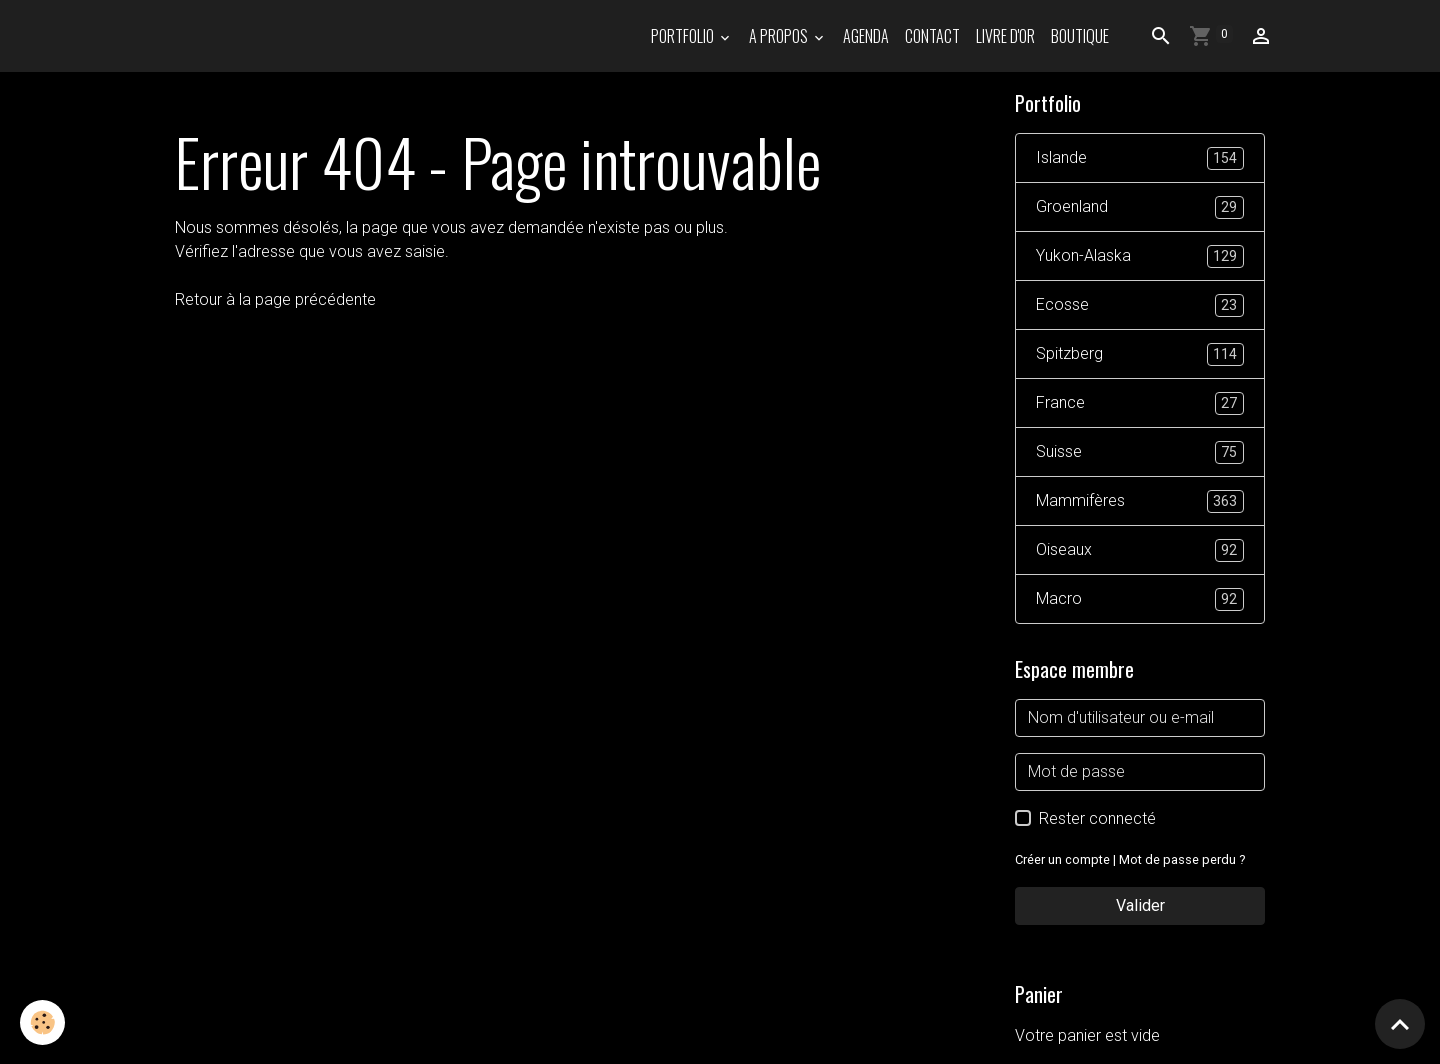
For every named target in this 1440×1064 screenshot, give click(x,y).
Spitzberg (1140, 354)
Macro (1140, 599)
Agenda (866, 36)
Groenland (1140, 207)
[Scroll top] (1400, 1024)
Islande (1140, 158)
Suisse (1140, 452)
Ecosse (1140, 305)
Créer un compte (1062, 859)
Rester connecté (1097, 818)
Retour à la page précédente (275, 299)
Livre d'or (1005, 36)
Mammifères (1140, 501)
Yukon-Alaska (1140, 256)
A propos (780, 36)
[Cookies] (42, 1022)
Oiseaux (1140, 550)
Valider (1140, 905)
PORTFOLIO (684, 36)
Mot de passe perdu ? (1182, 859)
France (1140, 403)
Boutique (1080, 36)
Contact (932, 36)
